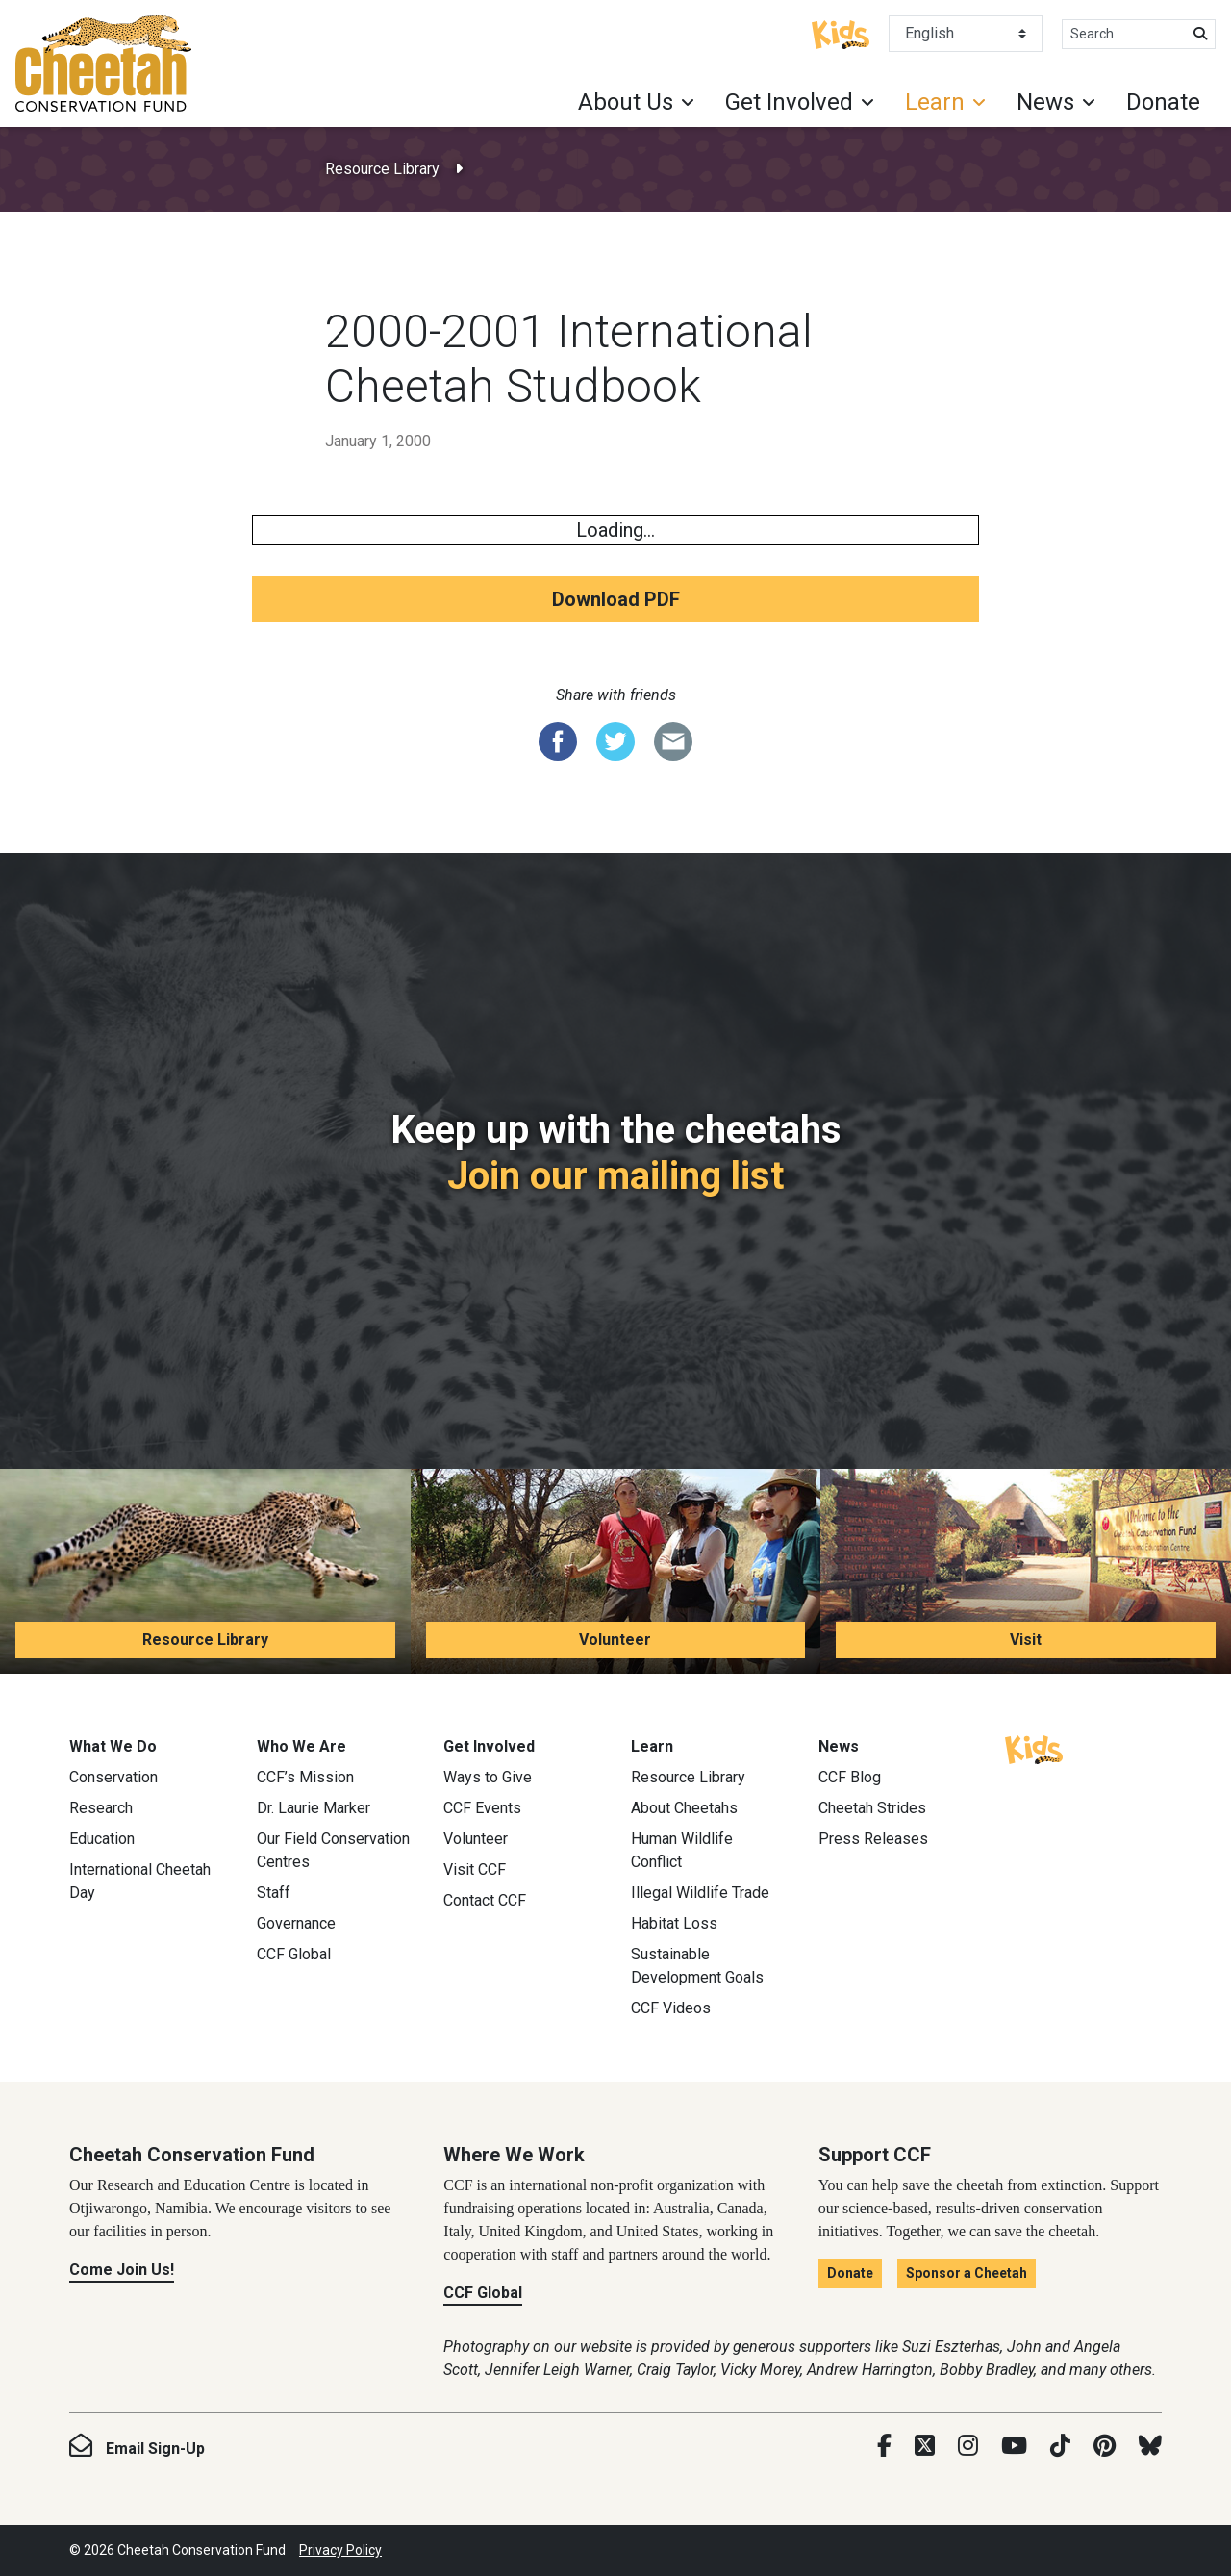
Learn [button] (935, 101)
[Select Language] (966, 33)
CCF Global (294, 1954)
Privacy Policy (340, 2550)
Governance (296, 1923)
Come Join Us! (121, 2269)
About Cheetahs (684, 1808)
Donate (1163, 101)
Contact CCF (484, 1900)
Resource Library (382, 169)
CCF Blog (849, 1777)
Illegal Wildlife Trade (700, 1892)
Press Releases (873, 1839)
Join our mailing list (615, 1176)
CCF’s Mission (305, 1777)
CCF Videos (671, 2008)
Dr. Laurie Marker (313, 1808)
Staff (273, 1892)
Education (102, 1839)
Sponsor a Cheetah (966, 2273)
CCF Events (482, 1808)
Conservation (113, 1777)
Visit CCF (474, 1869)
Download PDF (616, 599)
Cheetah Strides (872, 1808)
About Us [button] (625, 101)
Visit (1026, 1639)
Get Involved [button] (789, 101)
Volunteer (615, 1639)
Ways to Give (487, 1777)
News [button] (1045, 101)
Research (101, 1808)
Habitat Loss (674, 1923)
